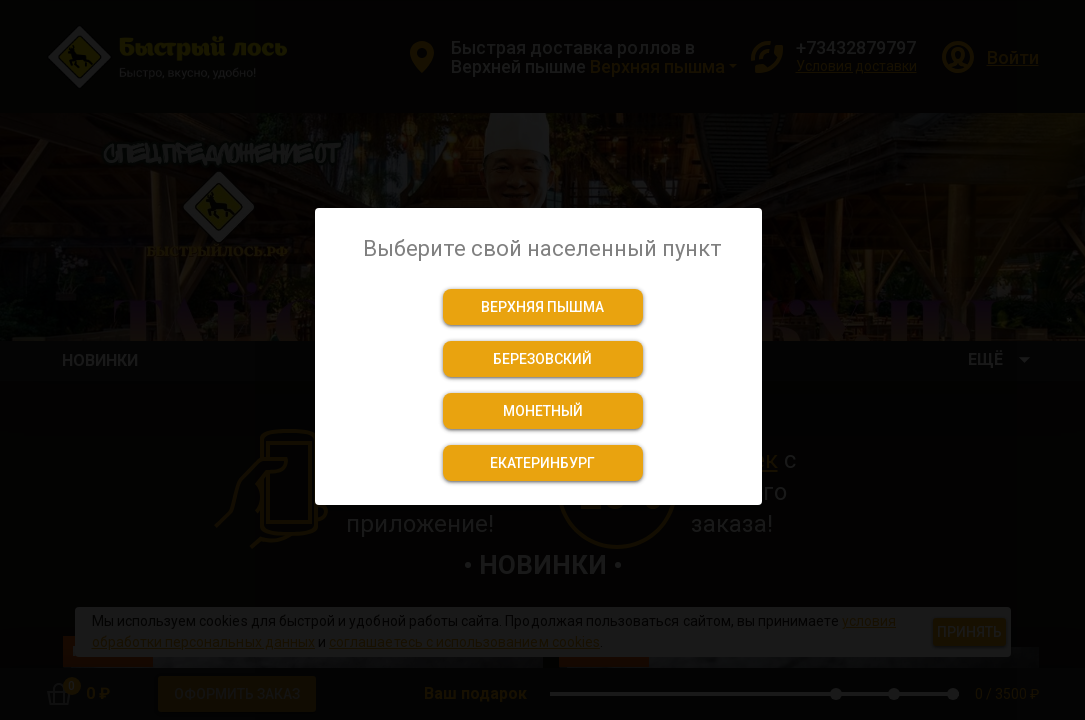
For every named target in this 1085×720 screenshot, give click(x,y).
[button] (543, 307)
